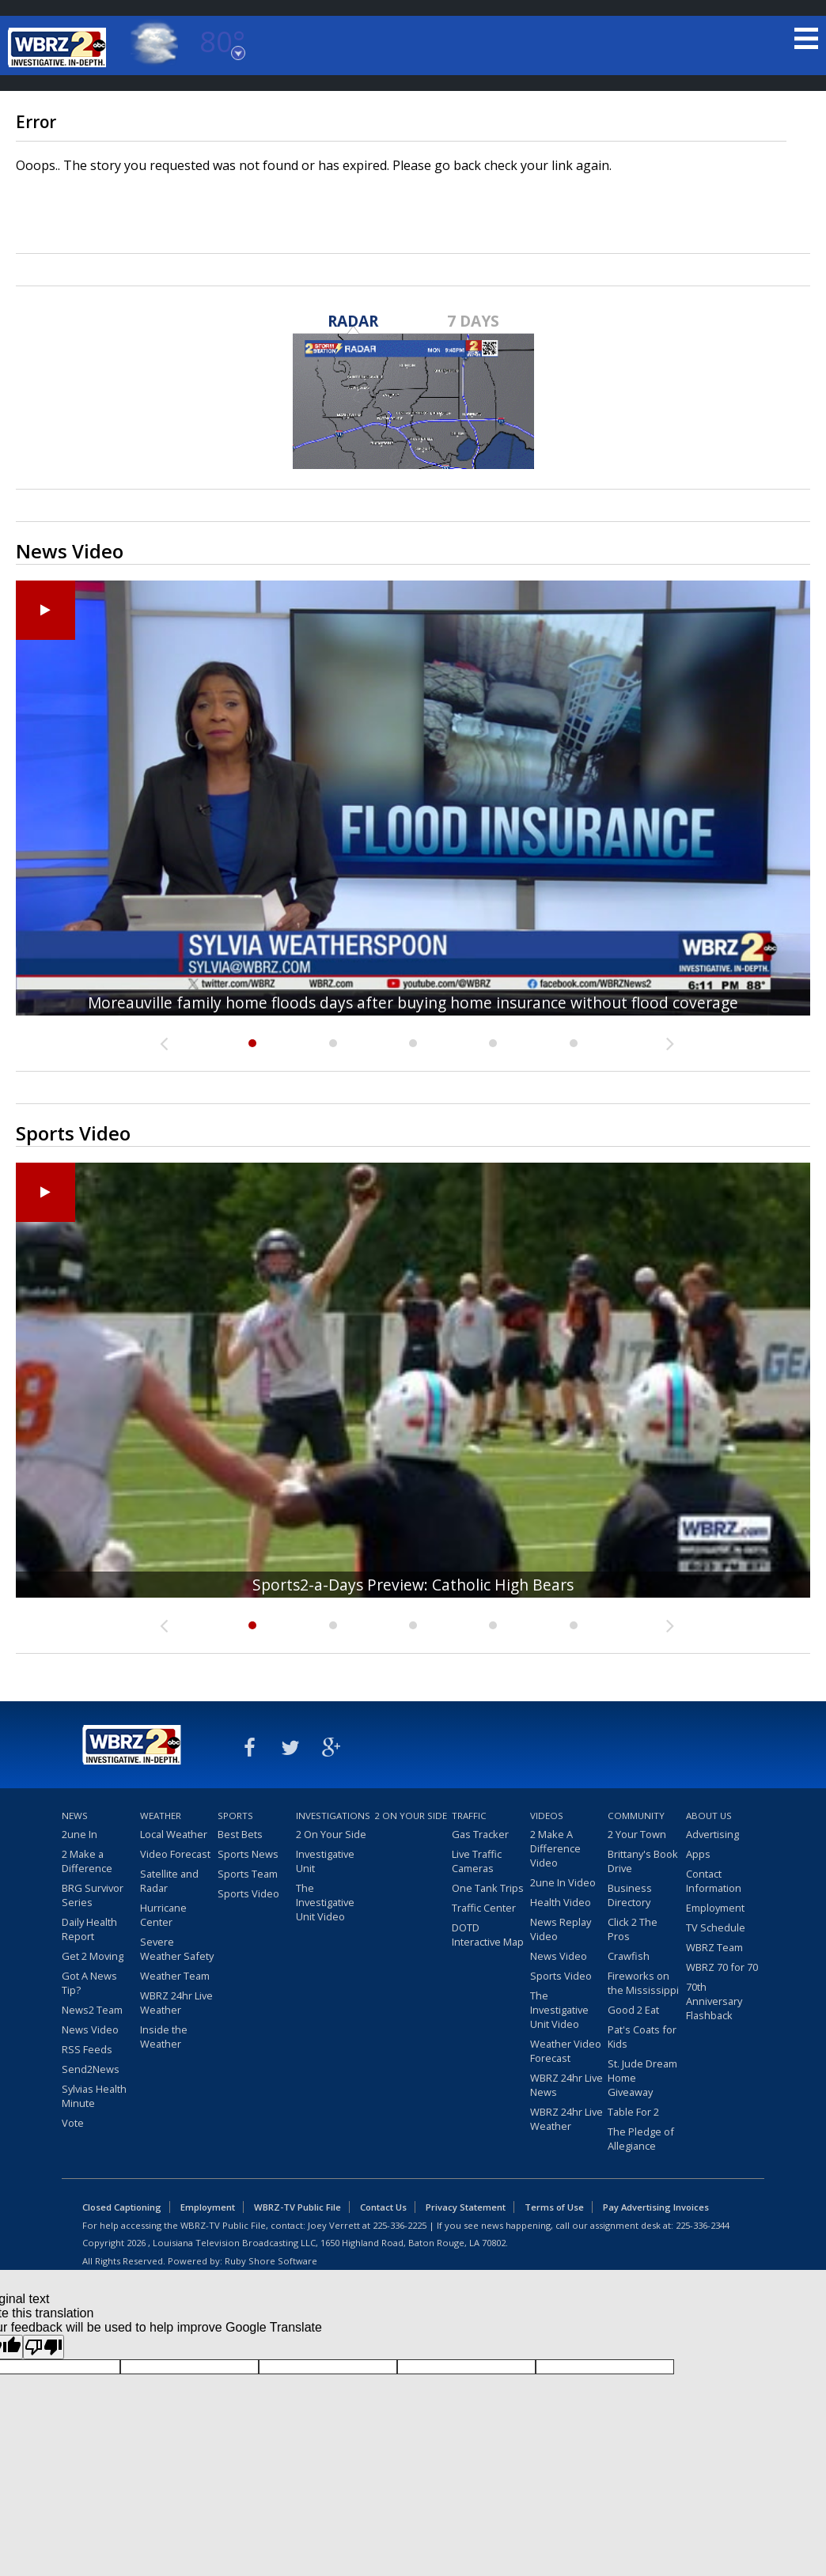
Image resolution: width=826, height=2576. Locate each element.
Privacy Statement (466, 2207)
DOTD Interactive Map (488, 1934)
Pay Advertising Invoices (656, 2207)
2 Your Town (637, 1834)
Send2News (90, 2069)
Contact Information (713, 1881)
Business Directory (630, 1895)
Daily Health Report (89, 1929)
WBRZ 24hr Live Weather (176, 2002)
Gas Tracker (480, 1834)
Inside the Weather (164, 2036)
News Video (90, 2029)
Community (636, 1815)
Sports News (248, 1854)
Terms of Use (554, 2207)
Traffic (469, 1815)
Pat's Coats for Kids (642, 2036)
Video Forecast (175, 1854)
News (75, 1815)
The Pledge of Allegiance (641, 2138)
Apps (698, 1854)
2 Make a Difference (87, 1861)
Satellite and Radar (169, 1881)
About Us (709, 1815)
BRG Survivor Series (92, 1895)
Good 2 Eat (633, 2010)
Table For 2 (633, 2112)
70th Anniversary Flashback (714, 2001)
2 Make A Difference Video (555, 1848)
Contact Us (383, 2207)
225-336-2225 (399, 2225)
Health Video (560, 1902)
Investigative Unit (325, 1861)
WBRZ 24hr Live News (566, 2085)
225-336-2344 (702, 2225)
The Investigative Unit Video (325, 1902)
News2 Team (92, 2010)
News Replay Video (560, 1929)
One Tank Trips (488, 1888)
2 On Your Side (331, 1834)
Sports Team (248, 1874)
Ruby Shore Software (271, 2261)
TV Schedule (715, 1927)
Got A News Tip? (89, 1983)
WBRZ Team (714, 1947)
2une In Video (563, 1882)
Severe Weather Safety (177, 1949)
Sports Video (248, 1893)
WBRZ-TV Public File (297, 2207)
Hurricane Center (163, 1915)
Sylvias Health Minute (94, 2096)
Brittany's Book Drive (643, 1861)
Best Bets (240, 1834)
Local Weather (173, 1834)
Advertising (712, 1834)
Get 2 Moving (92, 1956)
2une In (79, 1834)
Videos (546, 1815)
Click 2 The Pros (632, 1929)
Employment (715, 1908)
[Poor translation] (43, 2347)
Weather (160, 1815)
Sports (235, 1815)
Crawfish (629, 1956)
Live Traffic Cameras (477, 1861)
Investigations (333, 1815)
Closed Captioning (121, 2207)
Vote (73, 2123)
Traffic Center (484, 1908)
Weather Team (175, 1976)
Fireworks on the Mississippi (643, 1983)
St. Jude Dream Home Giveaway (642, 2077)
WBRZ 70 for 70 (722, 1967)
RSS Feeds (87, 2049)
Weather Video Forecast (565, 2051)
